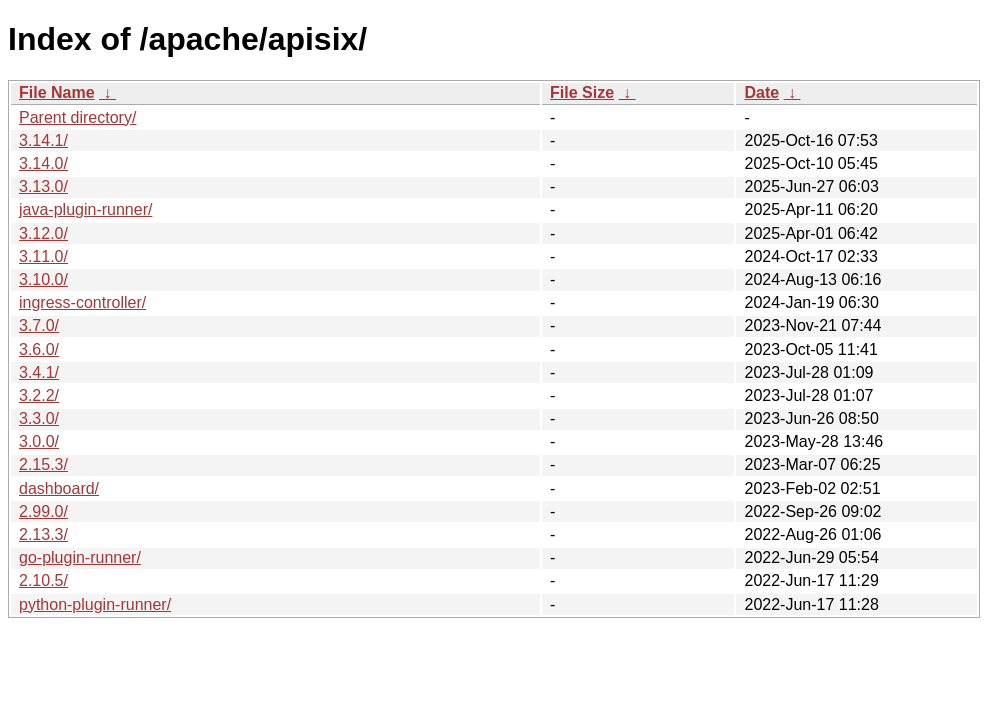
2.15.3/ (43, 464)
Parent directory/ (77, 117)
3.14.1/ (43, 140)
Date (761, 92)
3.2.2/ (39, 395)
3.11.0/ (43, 256)
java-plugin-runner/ (85, 209)
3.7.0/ (39, 325)
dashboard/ (59, 488)
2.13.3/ (43, 534)
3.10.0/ (43, 279)
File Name (57, 92)
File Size (582, 92)
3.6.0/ (39, 349)
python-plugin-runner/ (95, 604)
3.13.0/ (43, 186)
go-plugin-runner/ (80, 557)
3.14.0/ (43, 163)
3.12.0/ (43, 233)
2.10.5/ (43, 580)
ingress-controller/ (82, 302)
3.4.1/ (39, 372)
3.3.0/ (39, 418)
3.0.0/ (39, 441)
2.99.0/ (43, 511)
